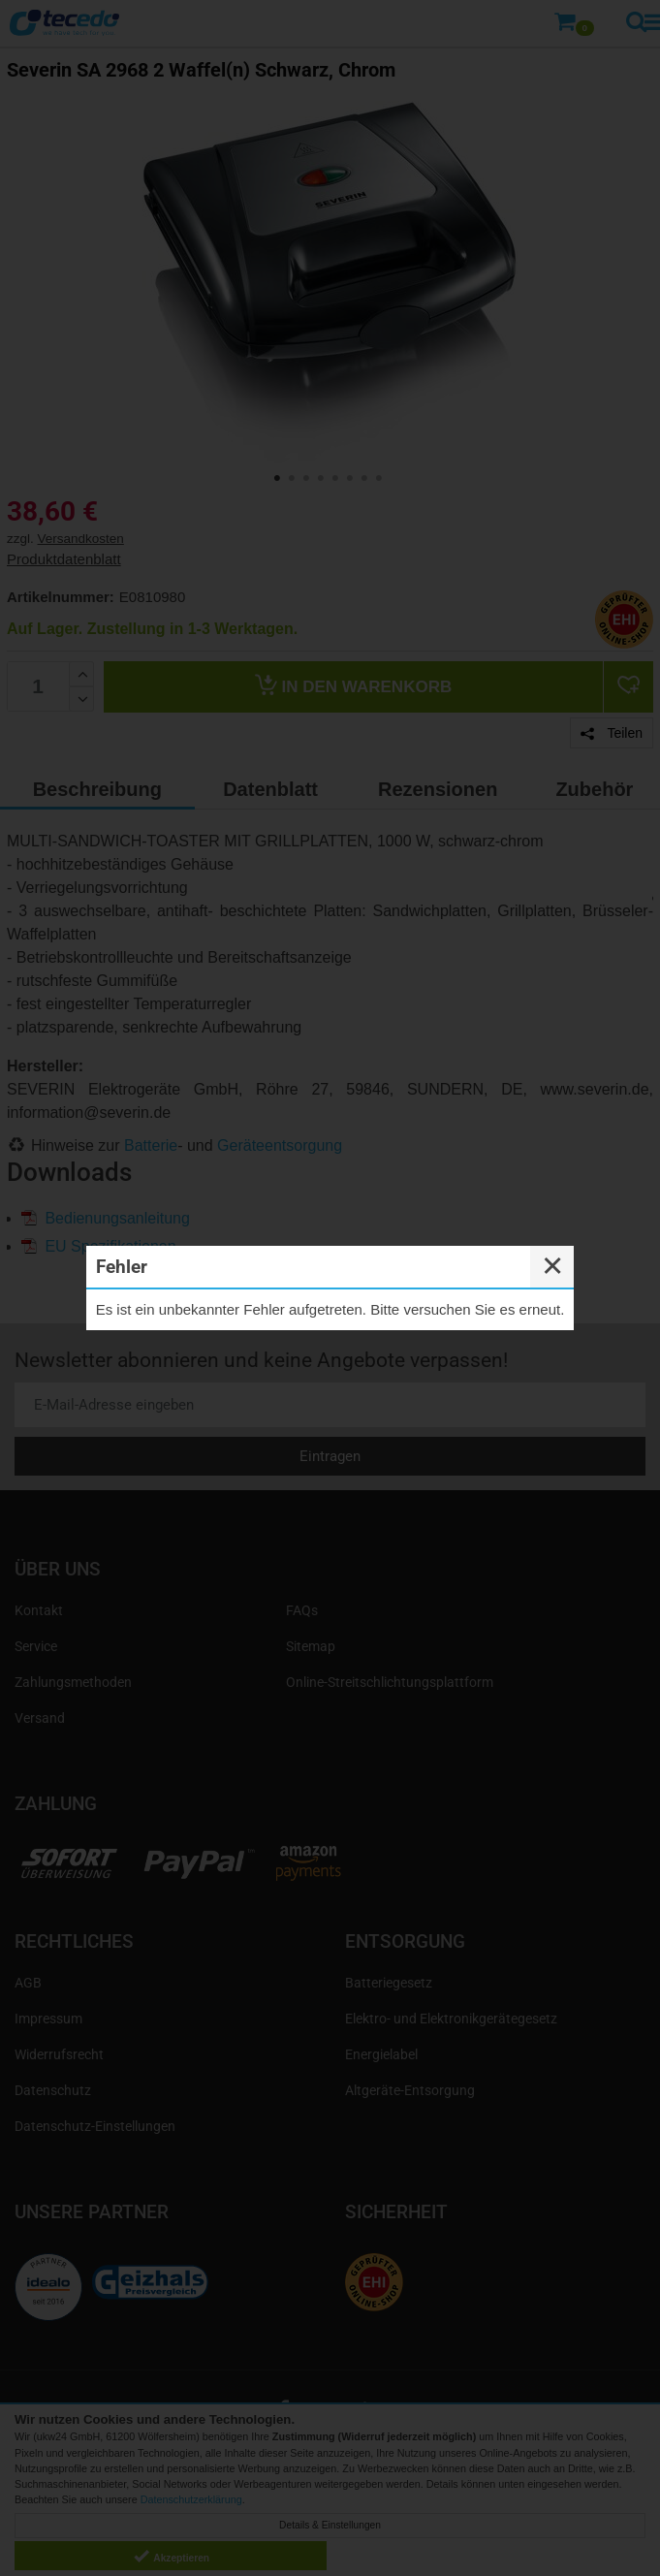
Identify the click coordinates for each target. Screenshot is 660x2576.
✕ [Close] (552, 1266)
